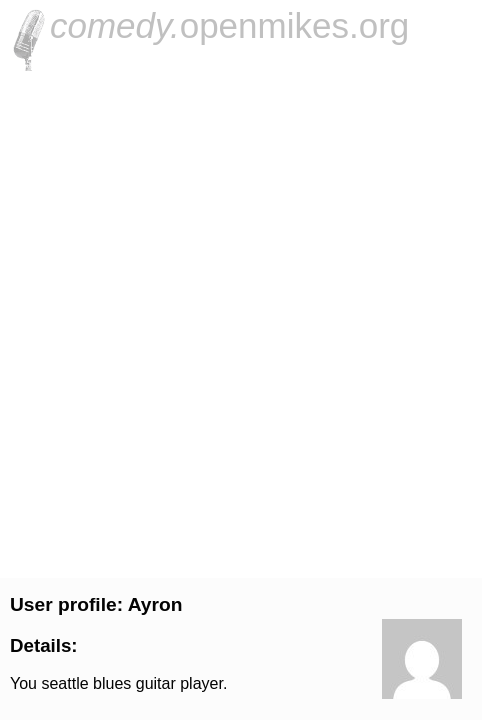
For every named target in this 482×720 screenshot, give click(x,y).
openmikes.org (229, 25)
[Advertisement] (241, 322)
